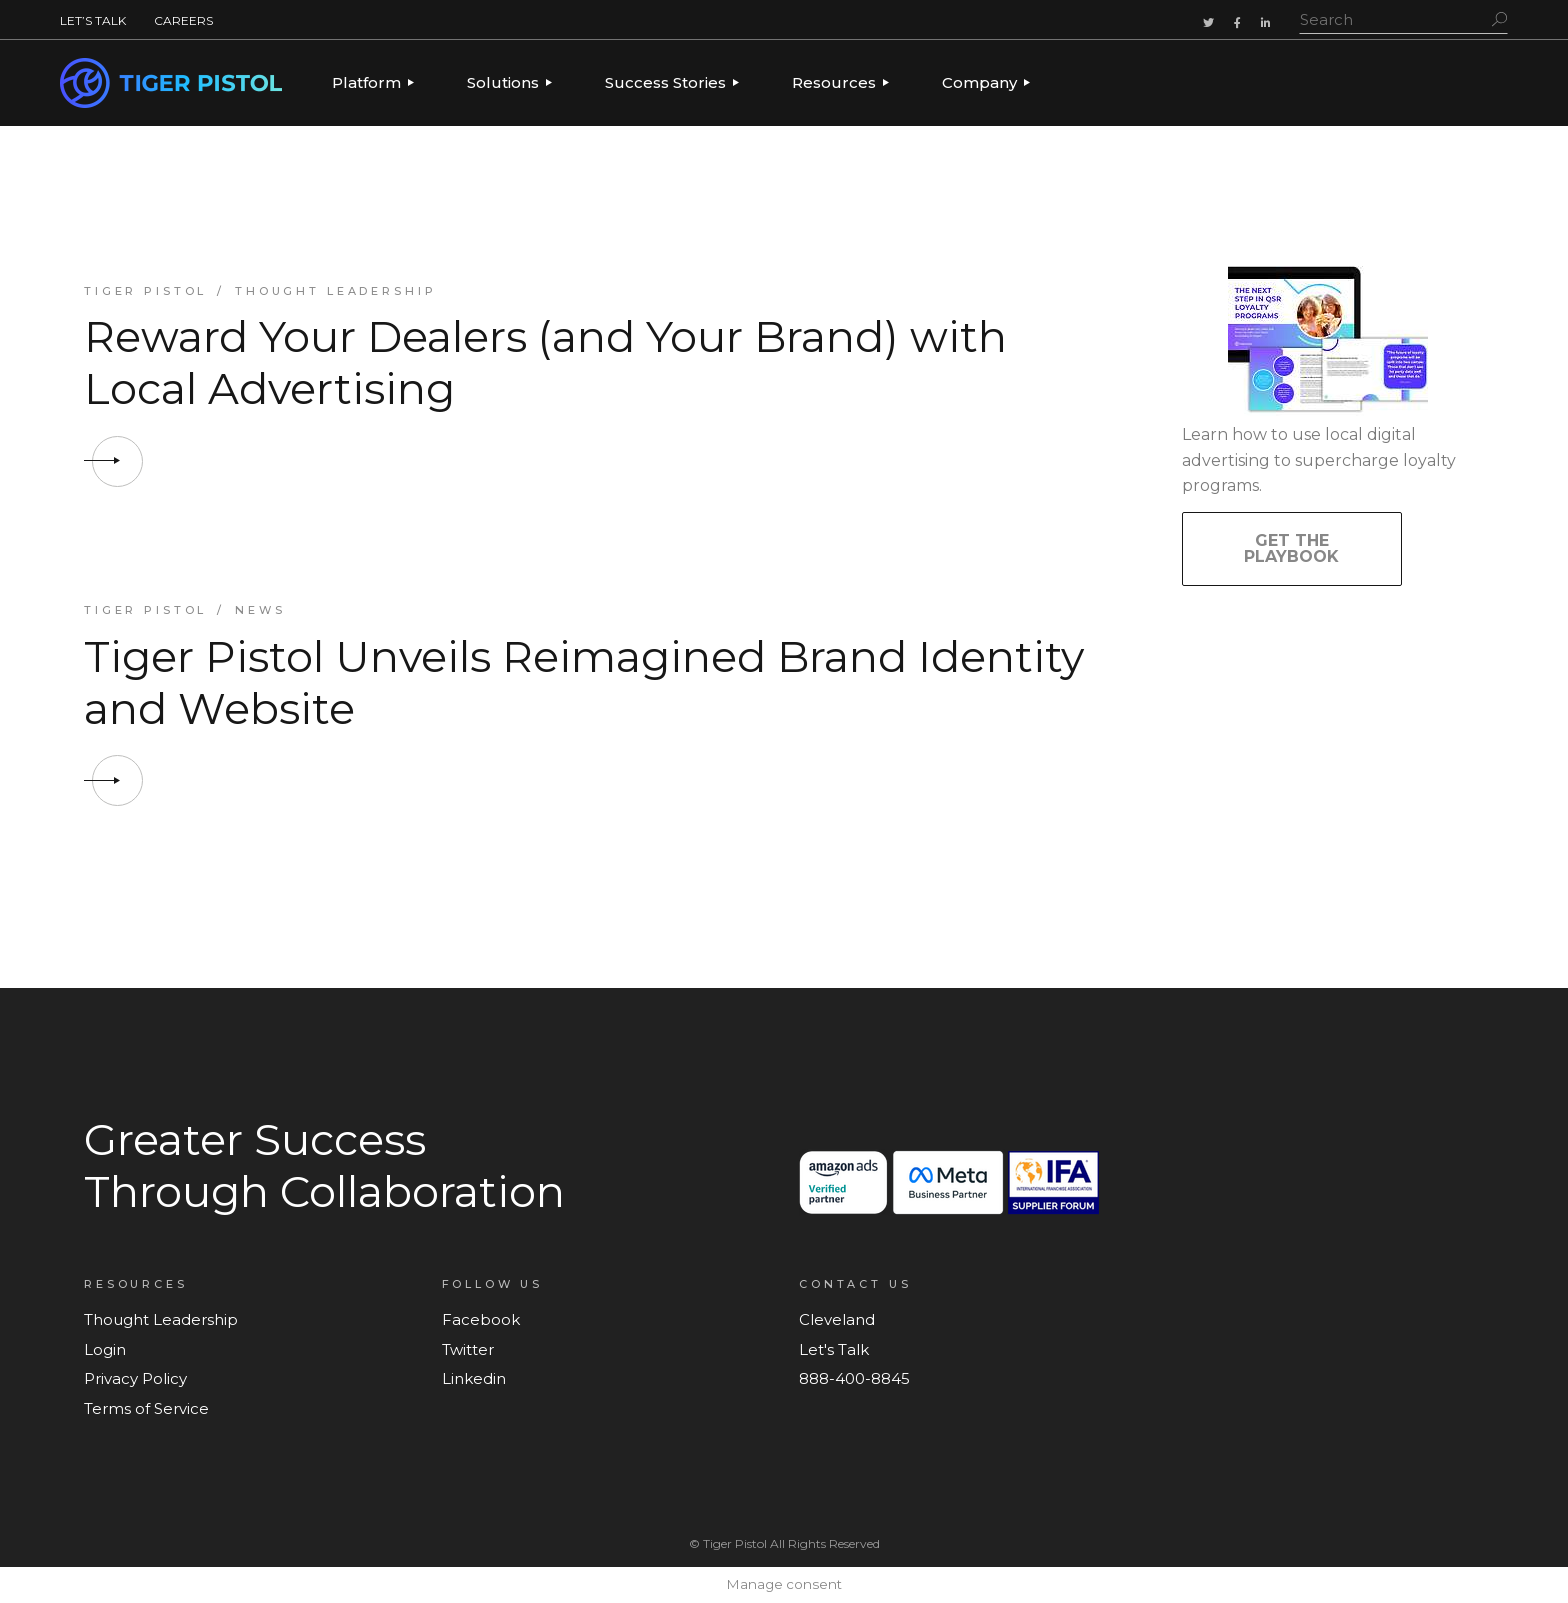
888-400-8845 (854, 1378)
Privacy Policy (135, 1378)
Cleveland (837, 1319)
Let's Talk (834, 1349)
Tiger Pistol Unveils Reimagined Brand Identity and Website (584, 682)
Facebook (481, 1319)
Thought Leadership (335, 291)
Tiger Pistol (145, 291)
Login (105, 1349)
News (260, 610)
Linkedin (474, 1378)
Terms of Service (146, 1408)
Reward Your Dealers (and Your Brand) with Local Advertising (545, 362)
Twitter (468, 1349)
